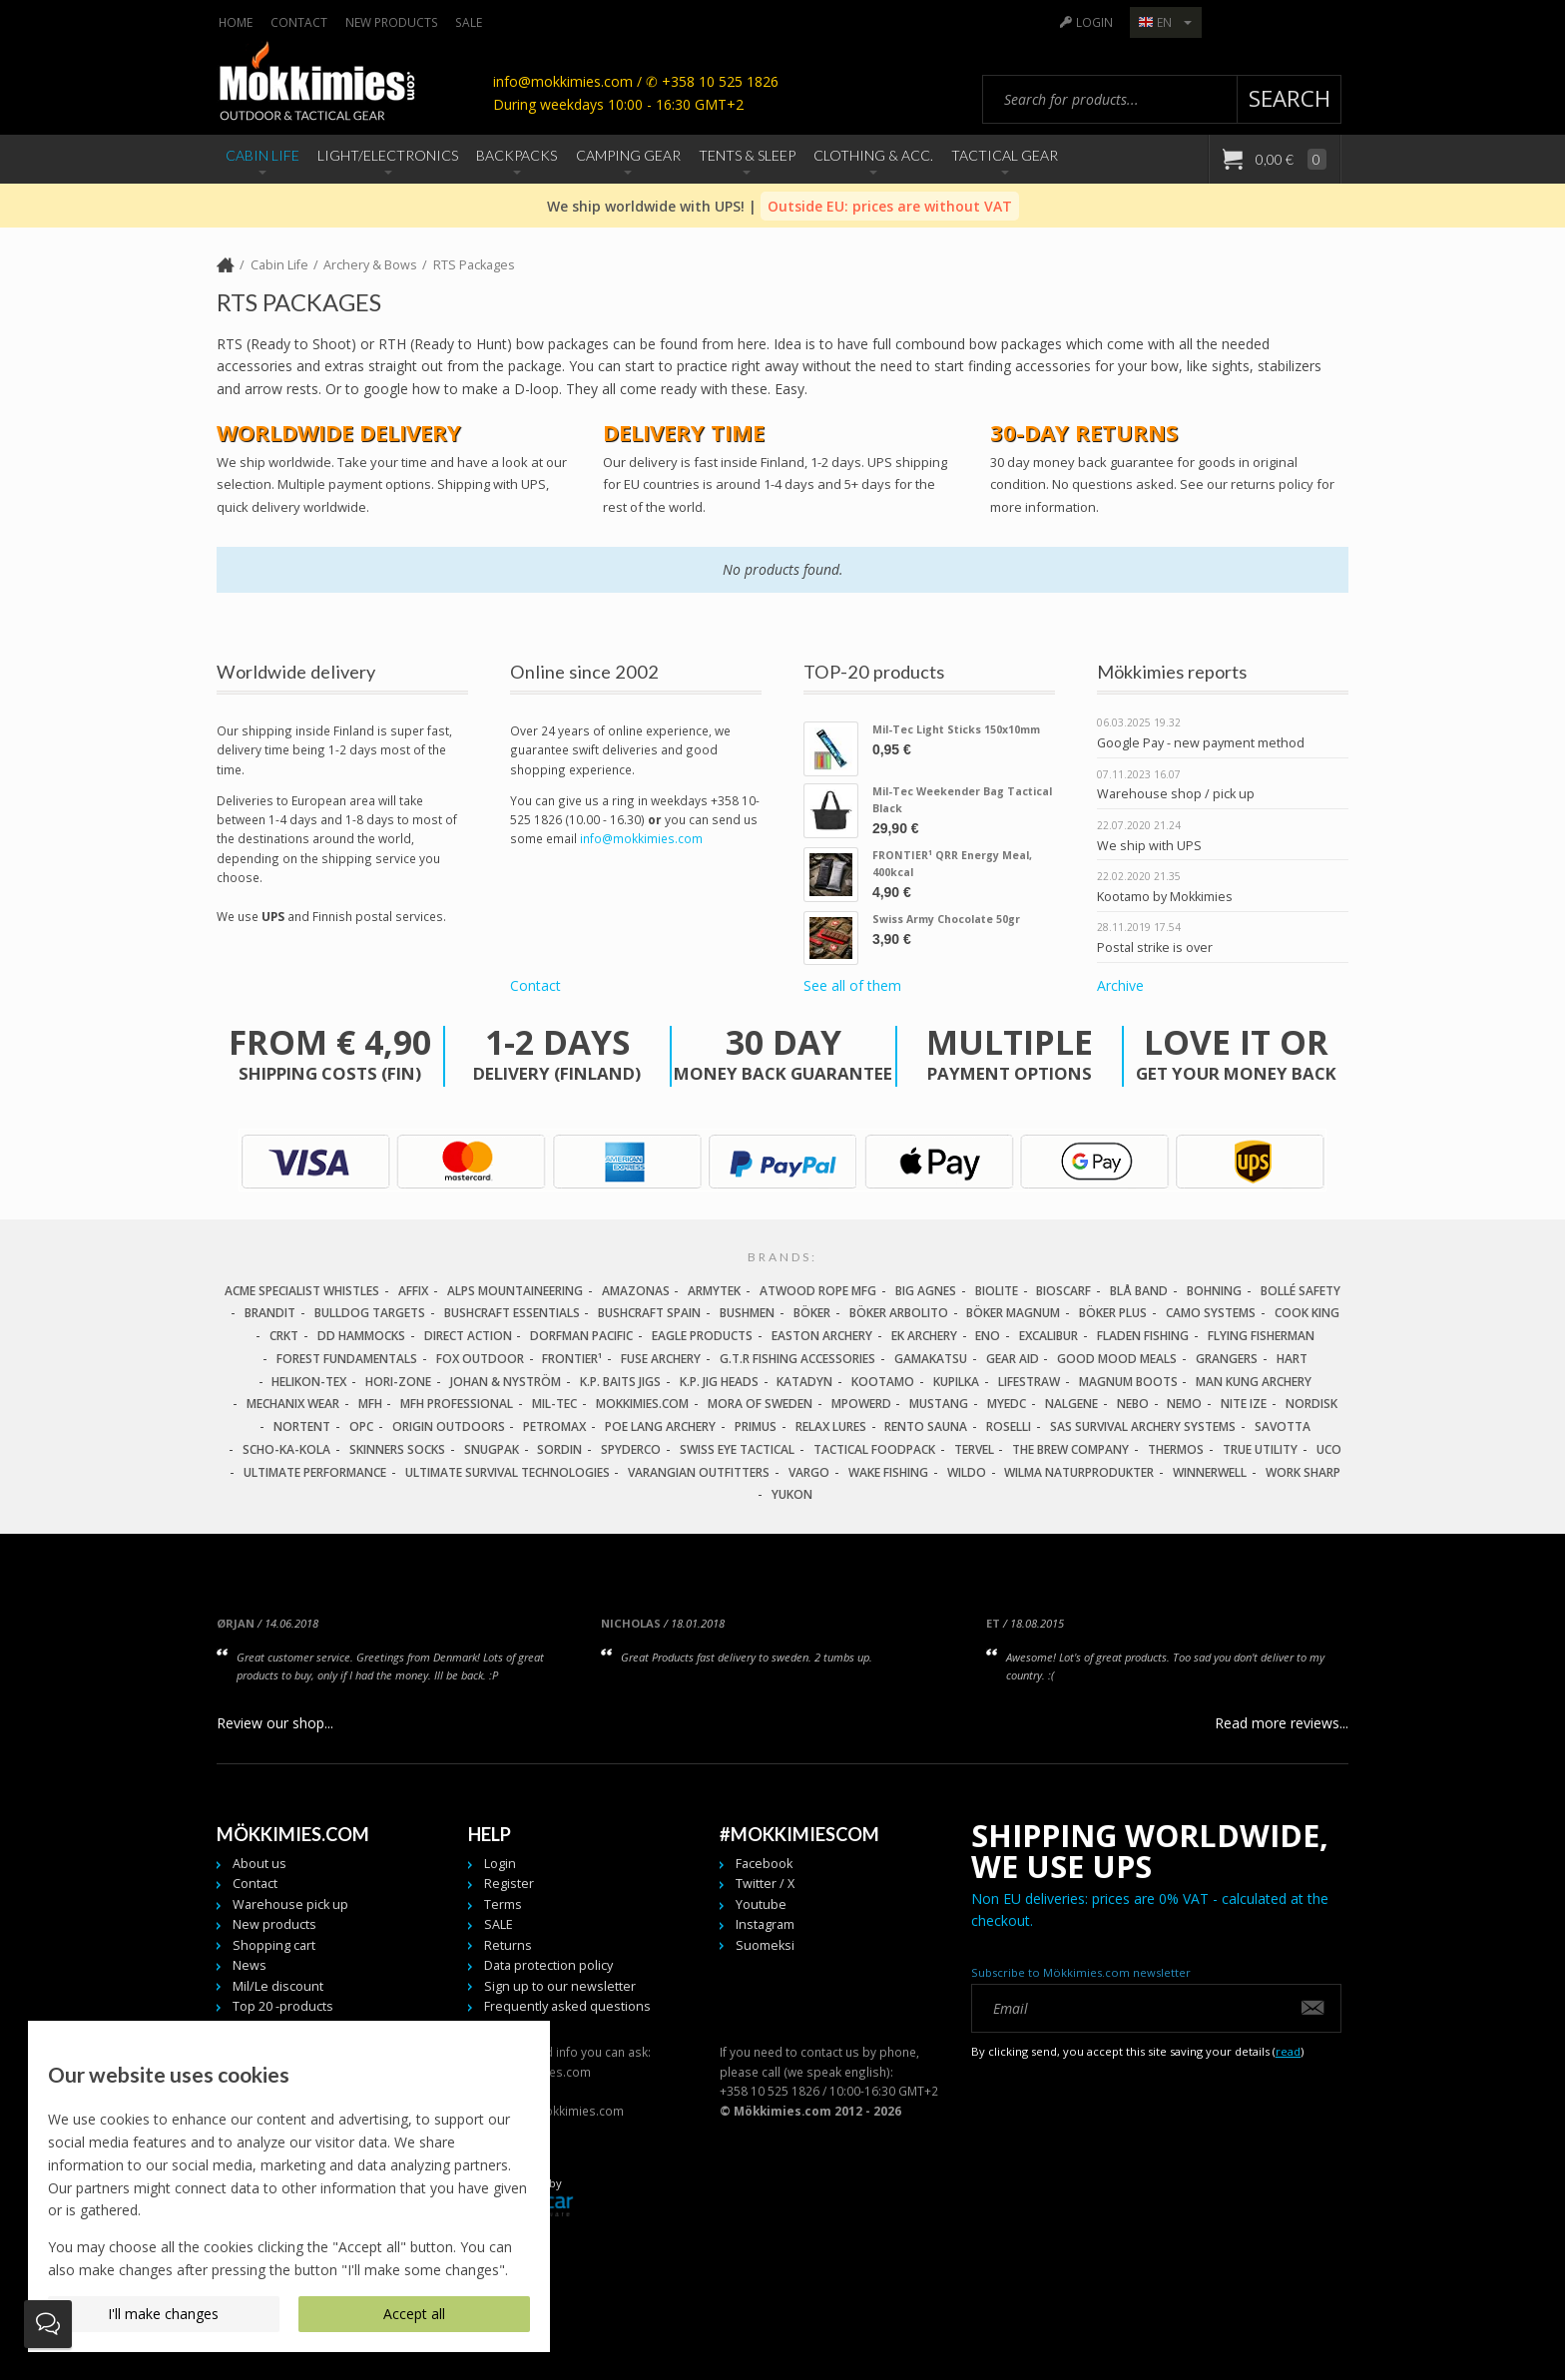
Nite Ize (1244, 1403)
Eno (987, 1335)
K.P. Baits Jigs (620, 1381)
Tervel (974, 1449)
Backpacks (516, 155)
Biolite (996, 1290)
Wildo (966, 1472)
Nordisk (1311, 1403)
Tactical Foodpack (874, 1449)
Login (1094, 22)
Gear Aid (1012, 1358)
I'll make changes (163, 2313)
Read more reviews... (1281, 1722)
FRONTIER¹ (572, 1358)
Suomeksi (765, 1945)
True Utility (1260, 1449)
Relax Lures (830, 1426)
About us (259, 1863)
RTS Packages (474, 264)
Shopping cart (274, 1945)
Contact (298, 22)
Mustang (938, 1403)
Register (509, 1883)
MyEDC (1006, 1403)
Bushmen (747, 1312)
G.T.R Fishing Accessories (797, 1358)
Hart (1292, 1358)
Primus (756, 1426)
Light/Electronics (387, 155)
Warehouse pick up (290, 1904)
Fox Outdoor (480, 1358)
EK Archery (924, 1335)
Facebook (764, 1863)
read (1288, 2051)
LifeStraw (1029, 1381)
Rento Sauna (925, 1426)
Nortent (301, 1426)
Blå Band (1139, 1290)
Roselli (1008, 1426)
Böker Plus (1113, 1312)
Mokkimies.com (642, 1403)
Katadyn (804, 1381)
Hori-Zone (398, 1381)
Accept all (414, 2313)
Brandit (270, 1312)
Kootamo (882, 1381)
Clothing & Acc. (873, 155)
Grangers (1227, 1358)
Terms (503, 1904)
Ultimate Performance (315, 1472)
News (249, 1965)
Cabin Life (262, 155)
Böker (811, 1312)
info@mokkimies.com (641, 838)
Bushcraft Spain (649, 1312)
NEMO (1184, 1403)
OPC (361, 1426)
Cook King (1307, 1312)
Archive (1120, 986)
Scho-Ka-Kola (286, 1449)
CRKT (283, 1335)
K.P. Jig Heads (719, 1381)
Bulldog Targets (369, 1312)
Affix (413, 1290)
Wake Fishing (888, 1472)
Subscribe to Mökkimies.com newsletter (1081, 1972)
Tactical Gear (1004, 155)
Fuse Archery (661, 1358)
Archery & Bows (370, 264)
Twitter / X (765, 1883)
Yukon (792, 1494)
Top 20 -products (283, 2006)
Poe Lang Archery (660, 1426)
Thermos (1176, 1449)
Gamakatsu (930, 1358)
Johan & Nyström (505, 1381)
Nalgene (1071, 1403)
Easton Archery (822, 1335)
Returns (508, 1945)
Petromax (554, 1426)
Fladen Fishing (1143, 1335)
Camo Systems (1211, 1312)
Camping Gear (628, 155)
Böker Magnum (1013, 1312)
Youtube (761, 1904)
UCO (1328, 1449)
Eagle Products (702, 1335)
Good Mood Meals (1117, 1358)
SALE (468, 22)
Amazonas (636, 1290)
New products (391, 22)
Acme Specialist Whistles (302, 1290)
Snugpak (491, 1449)
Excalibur (1048, 1335)
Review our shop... (275, 1722)
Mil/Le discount (278, 1986)
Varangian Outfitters (699, 1472)
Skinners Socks (397, 1449)
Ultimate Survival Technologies (507, 1472)
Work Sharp (1303, 1472)
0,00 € (1289, 159)
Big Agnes (925, 1290)
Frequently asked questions (567, 2006)
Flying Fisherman (1261, 1335)
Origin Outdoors (448, 1426)
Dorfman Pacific (581, 1335)
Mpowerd (861, 1403)
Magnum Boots (1128, 1381)
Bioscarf (1063, 1290)
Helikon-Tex (308, 1381)
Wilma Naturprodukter (1079, 1472)
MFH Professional (456, 1403)
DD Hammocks (361, 1335)
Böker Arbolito (898, 1312)
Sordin (559, 1449)
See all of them (852, 986)
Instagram (765, 1924)
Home (236, 22)
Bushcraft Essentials (512, 1312)
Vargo (808, 1472)
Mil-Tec (554, 1403)
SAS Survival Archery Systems (1143, 1426)
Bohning (1214, 1290)
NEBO (1133, 1403)
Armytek (714, 1290)
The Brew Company (1070, 1449)
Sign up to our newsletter (560, 1986)
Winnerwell (1210, 1472)
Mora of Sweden (760, 1403)
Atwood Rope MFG (818, 1290)
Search (1289, 98)
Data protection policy (548, 1965)
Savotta (1282, 1426)
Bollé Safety (1300, 1290)
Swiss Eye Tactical (737, 1449)
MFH (370, 1403)
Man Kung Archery (1253, 1381)
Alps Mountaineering (515, 1290)
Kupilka (956, 1381)
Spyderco (631, 1449)
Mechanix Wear (293, 1403)
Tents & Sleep (747, 155)
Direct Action (468, 1335)
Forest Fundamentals (346, 1358)
